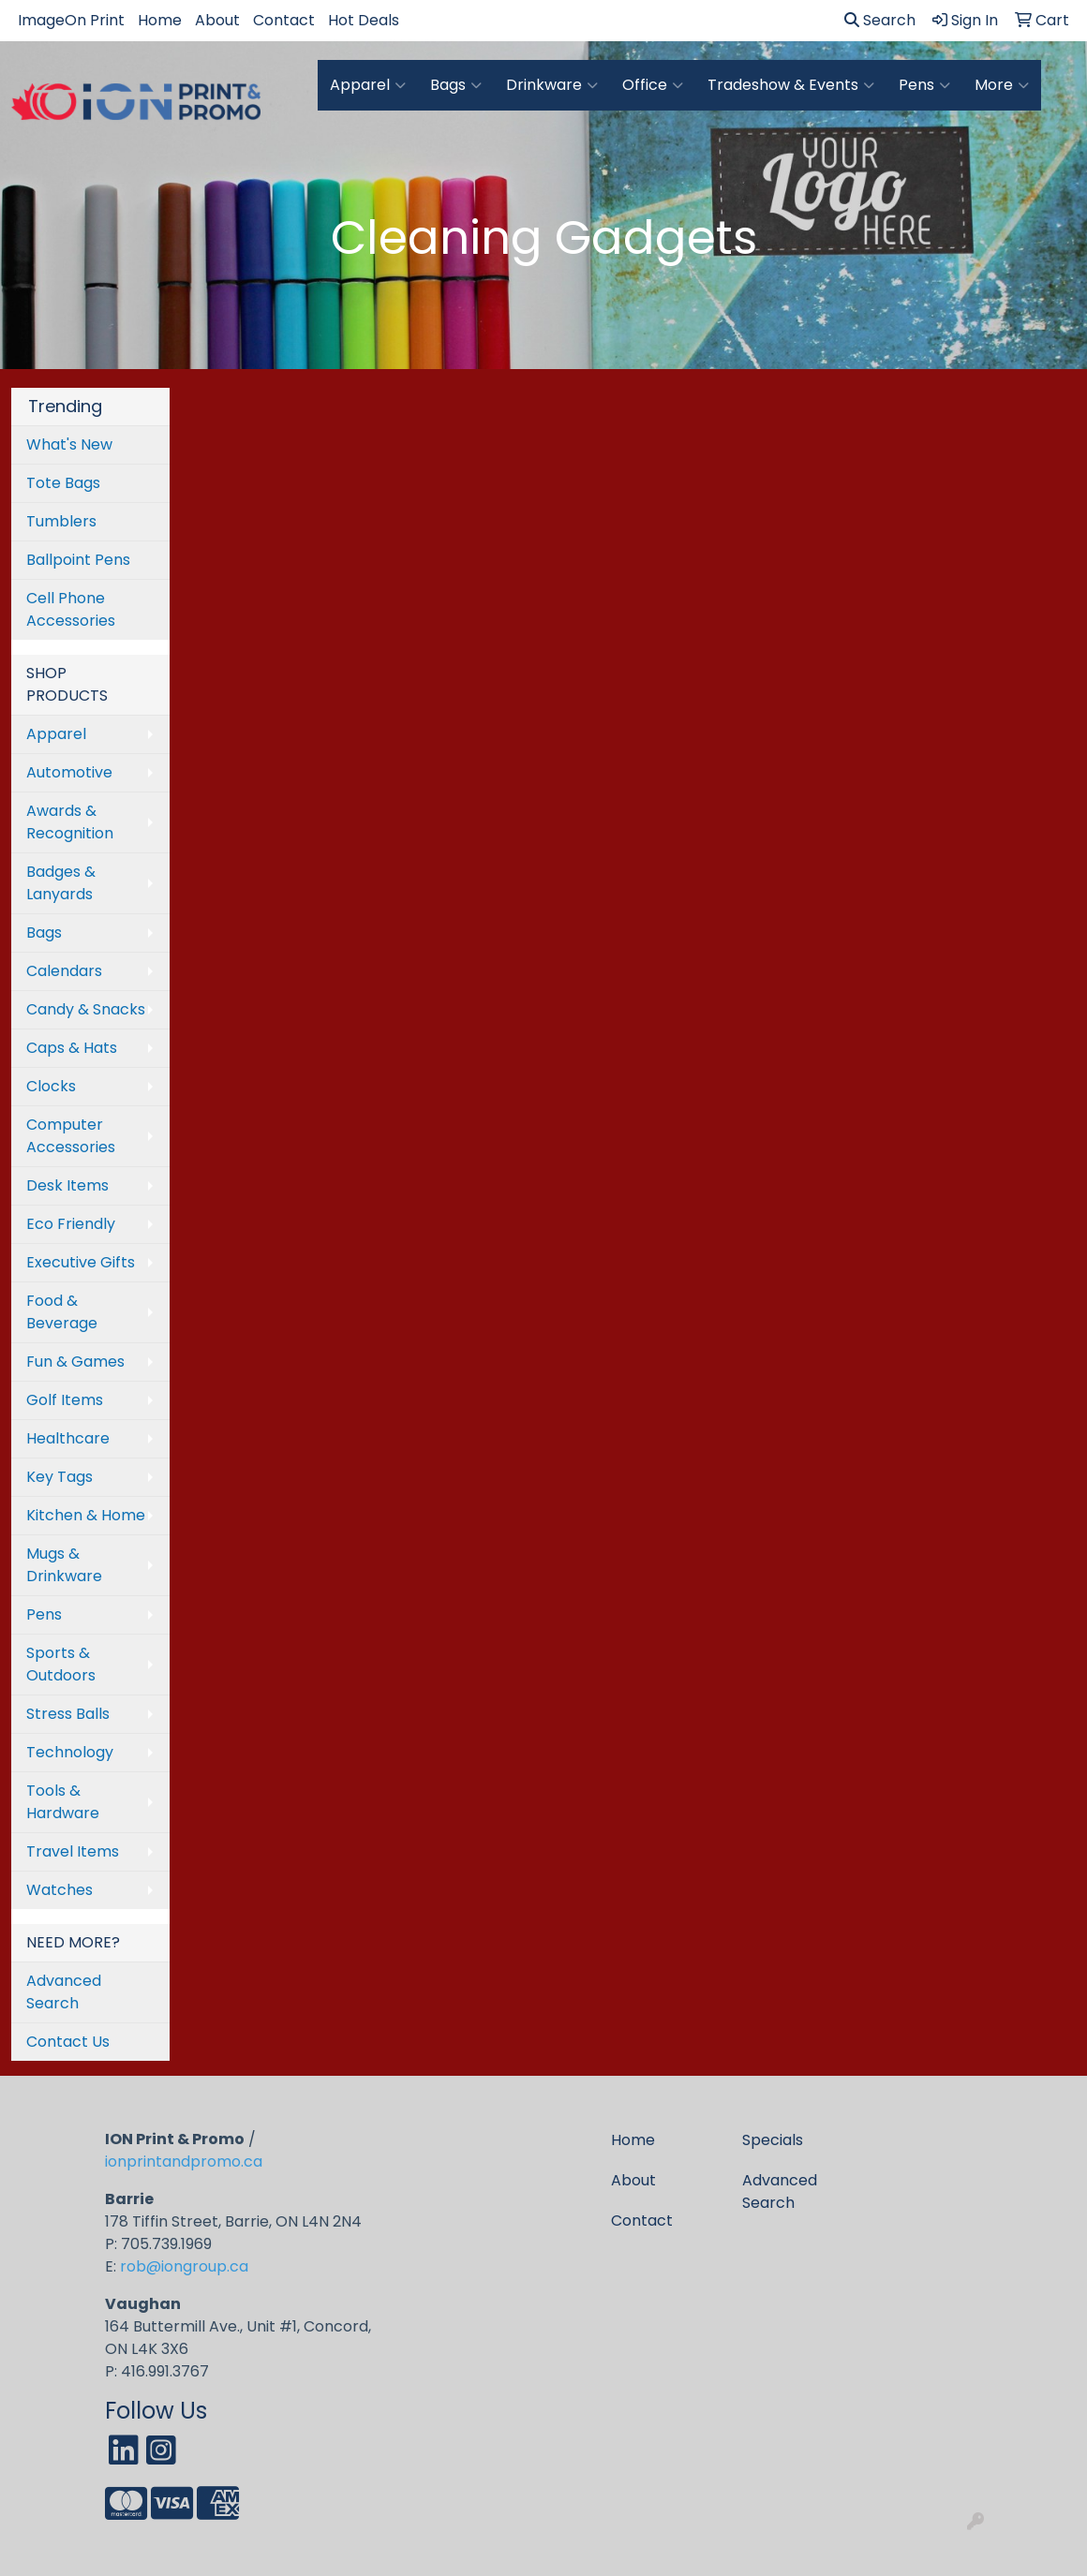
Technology (69, 1752)
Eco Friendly (70, 1224)
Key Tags (59, 1477)
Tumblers (61, 521)
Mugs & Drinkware (64, 1565)
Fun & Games (75, 1361)
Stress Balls (68, 1714)
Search (880, 20)
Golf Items (64, 1400)
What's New (69, 444)
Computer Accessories (70, 1136)
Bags (456, 85)
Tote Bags (63, 483)
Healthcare (68, 1438)
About (217, 20)
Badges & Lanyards (61, 883)
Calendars (64, 971)
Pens (924, 85)
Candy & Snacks (85, 1009)
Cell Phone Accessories (70, 609)
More (1002, 85)
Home (160, 20)
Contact (284, 20)
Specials (772, 2140)
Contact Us (68, 2041)
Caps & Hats (71, 1048)
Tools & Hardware (62, 1802)
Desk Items (67, 1185)
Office (652, 85)
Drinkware (552, 85)
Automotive (69, 772)
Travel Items (72, 1851)
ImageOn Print (71, 20)
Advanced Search (63, 1992)
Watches (59, 1890)
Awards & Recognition (69, 822)
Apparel (368, 85)
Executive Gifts (80, 1262)
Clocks (51, 1086)
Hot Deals (363, 20)
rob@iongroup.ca (184, 2266)
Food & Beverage (61, 1312)
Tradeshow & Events (790, 85)
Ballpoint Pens (78, 559)
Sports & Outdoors (61, 1664)
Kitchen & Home (85, 1515)
